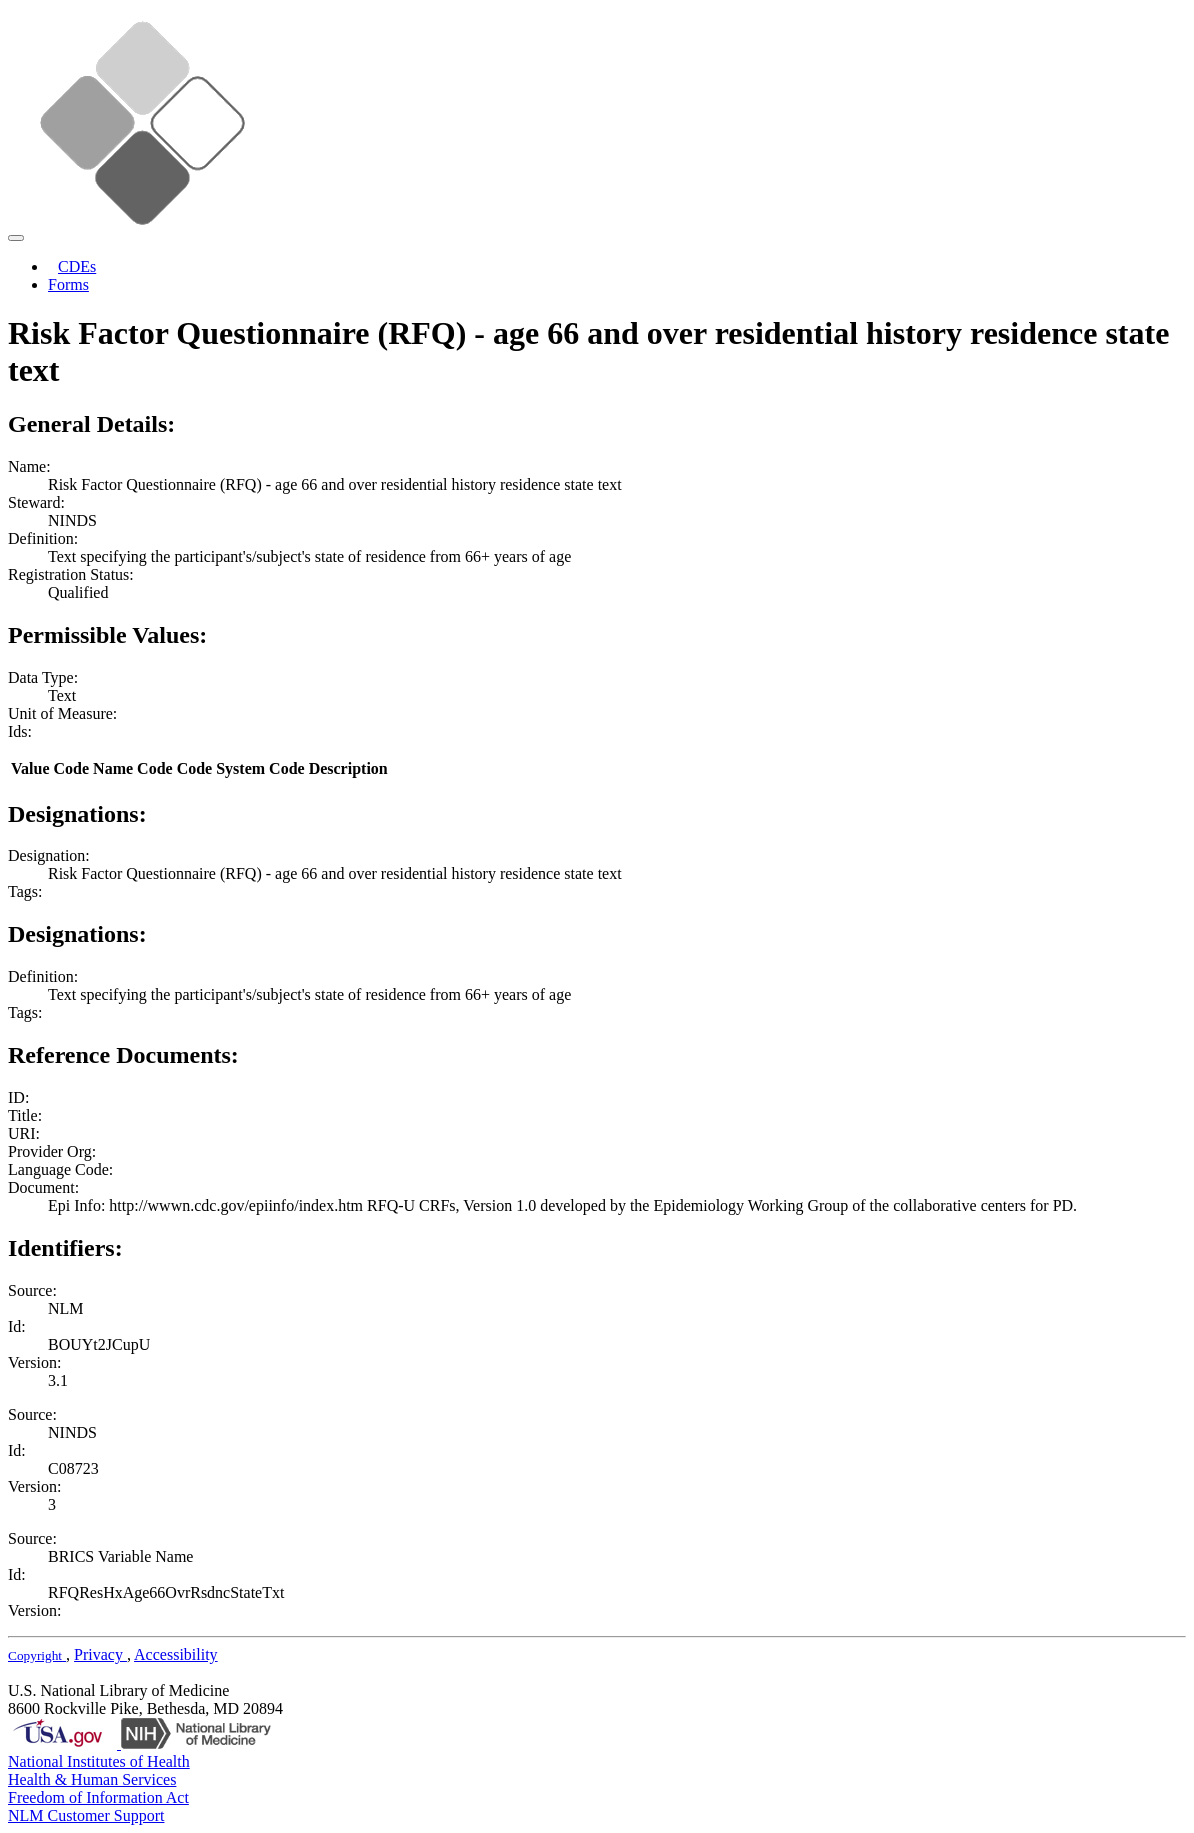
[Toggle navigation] (16, 238)
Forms (68, 284)
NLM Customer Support (86, 1815)
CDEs (77, 266)
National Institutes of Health (99, 1761)
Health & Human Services (92, 1779)
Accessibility (176, 1654)
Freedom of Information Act (98, 1797)
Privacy (100, 1654)
